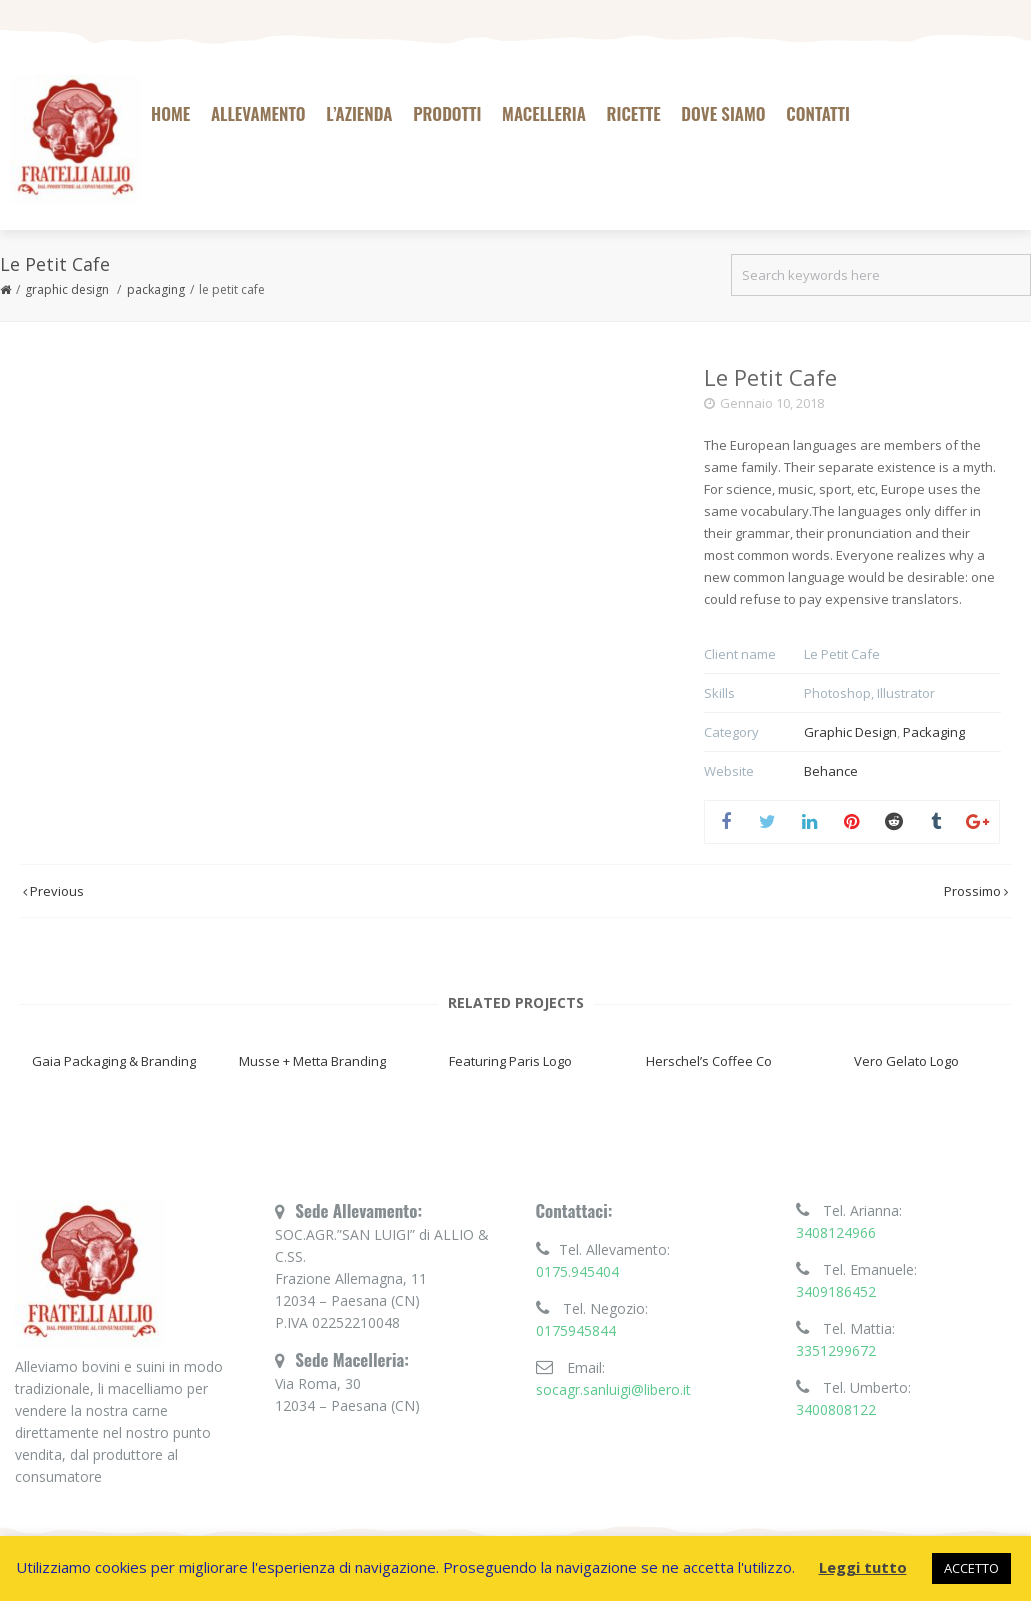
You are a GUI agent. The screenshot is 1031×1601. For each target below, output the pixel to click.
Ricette (634, 113)
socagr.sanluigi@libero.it (613, 1389)
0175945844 (576, 1330)
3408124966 (836, 1232)
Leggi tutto (863, 1567)
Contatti (818, 113)
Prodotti (447, 113)
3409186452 (836, 1291)
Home (170, 113)
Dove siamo (723, 113)
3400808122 (836, 1409)
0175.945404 (577, 1271)
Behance (831, 771)
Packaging (156, 289)
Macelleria (544, 113)
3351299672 (836, 1350)
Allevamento (258, 113)
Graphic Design (67, 289)
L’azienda (359, 113)
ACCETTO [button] (971, 1568)
